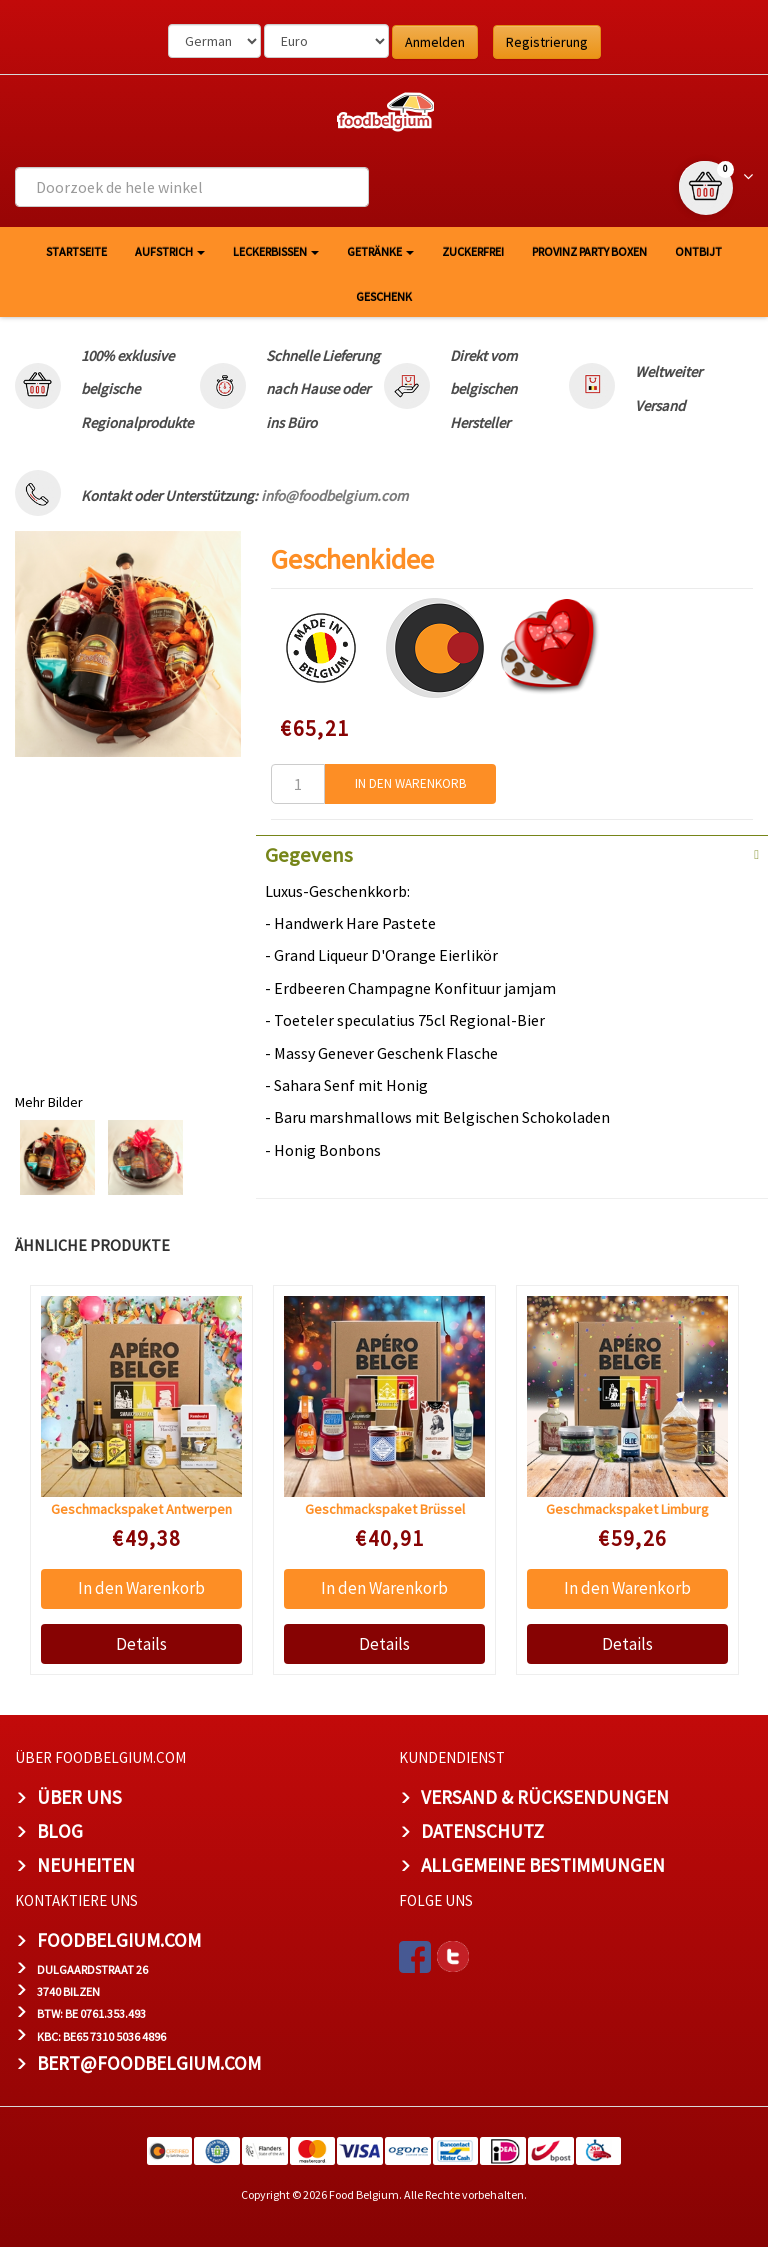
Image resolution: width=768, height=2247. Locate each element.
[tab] (512, 853)
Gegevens (309, 855)
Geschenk (384, 296)
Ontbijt (698, 251)
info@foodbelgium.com (334, 495)
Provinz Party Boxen (589, 251)
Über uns (79, 1797)
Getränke (380, 251)
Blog (60, 1831)
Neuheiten (86, 1865)
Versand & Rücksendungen (545, 1797)
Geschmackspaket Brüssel (385, 1509)
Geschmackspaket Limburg (627, 1509)
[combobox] (192, 187)
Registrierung (547, 42)
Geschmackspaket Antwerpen (141, 1509)
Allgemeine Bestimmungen (543, 1865)
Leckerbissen (276, 251)
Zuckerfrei (473, 251)
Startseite (76, 251)
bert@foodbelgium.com (149, 2063)
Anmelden (435, 42)
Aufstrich (170, 251)
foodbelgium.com (119, 1940)
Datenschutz (482, 1831)
